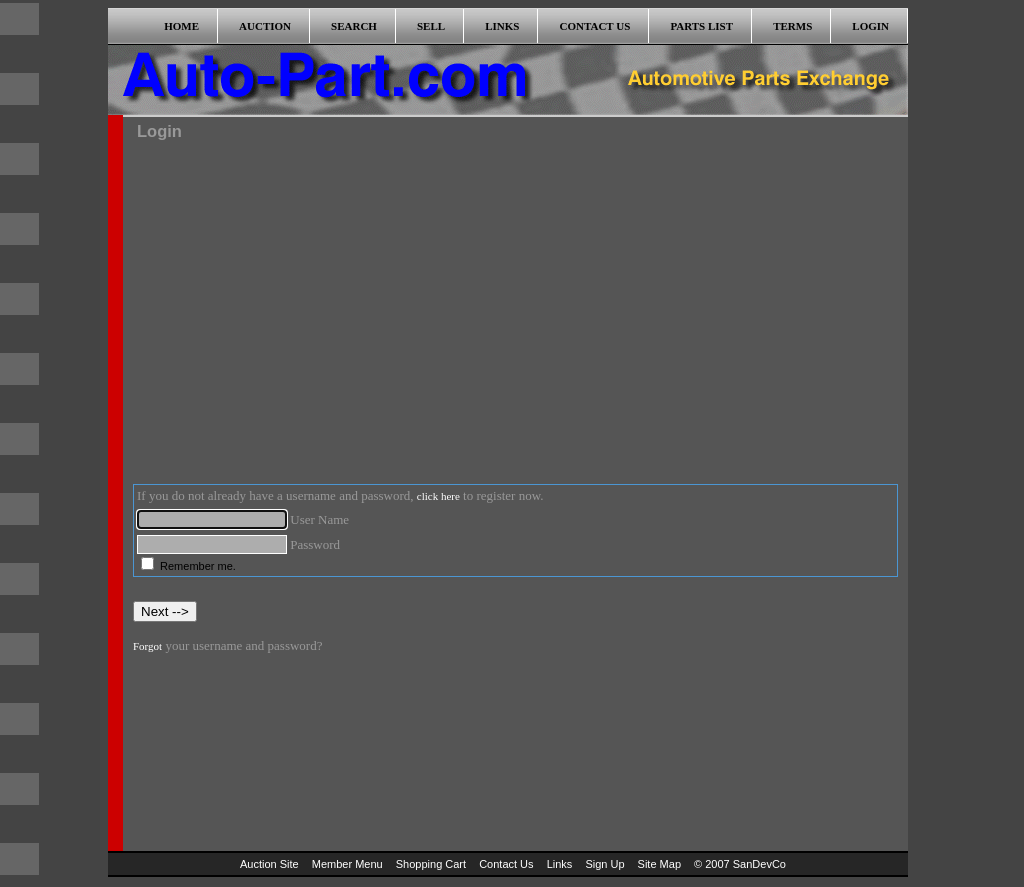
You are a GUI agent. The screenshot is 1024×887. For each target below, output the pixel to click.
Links (560, 864)
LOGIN (870, 26)
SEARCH (354, 26)
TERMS (792, 26)
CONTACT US (595, 26)
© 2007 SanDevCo (740, 864)
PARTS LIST (701, 26)
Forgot (147, 646)
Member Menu (347, 864)
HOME (181, 26)
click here (438, 496)
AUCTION (265, 26)
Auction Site (269, 864)
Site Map (659, 864)
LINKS (502, 26)
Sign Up (604, 864)
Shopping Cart (431, 864)
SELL (431, 26)
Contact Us (506, 864)
